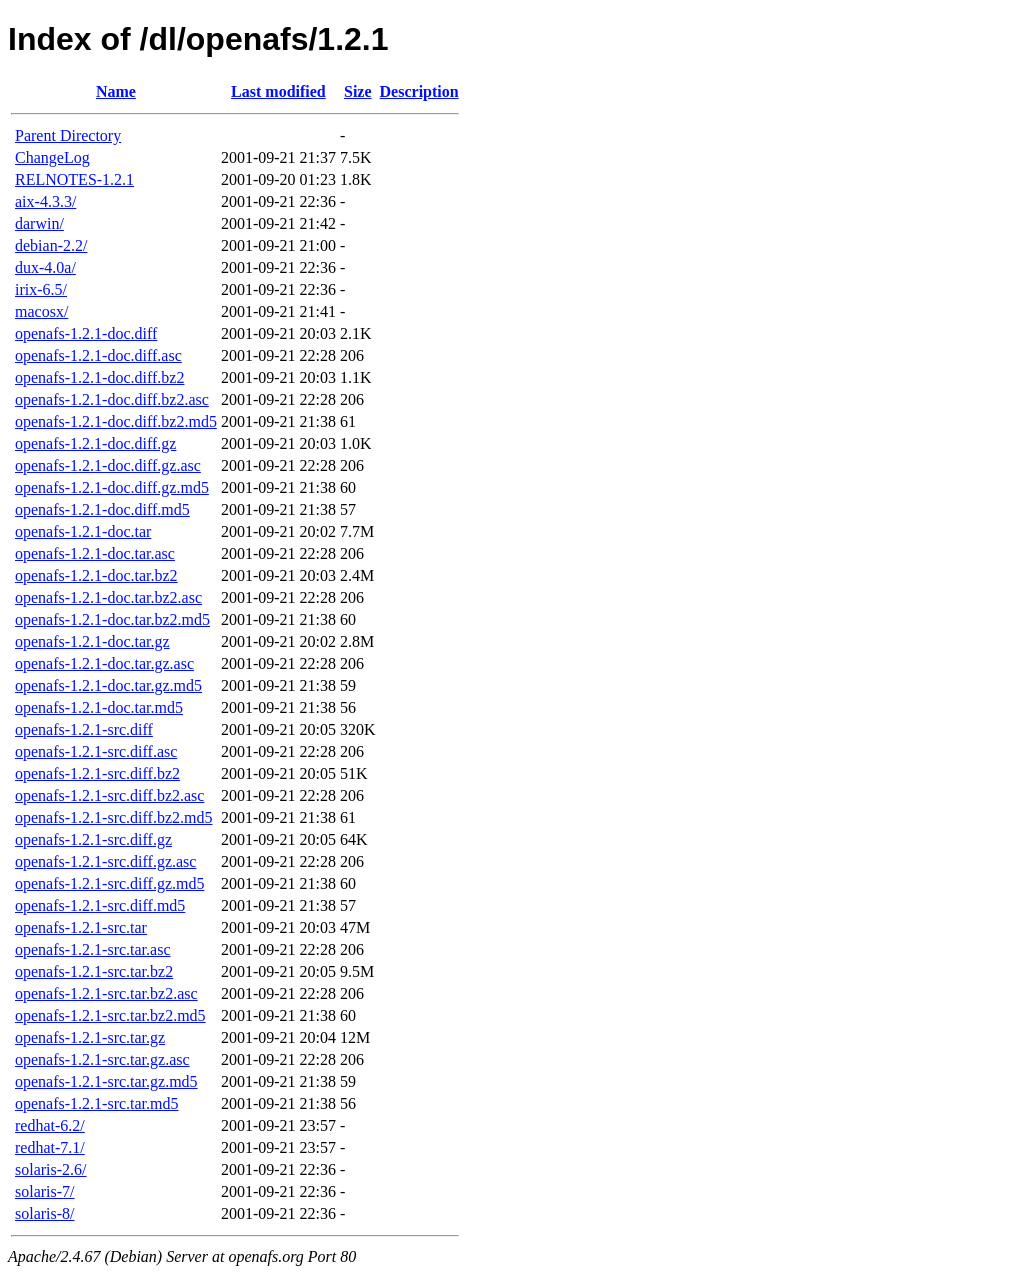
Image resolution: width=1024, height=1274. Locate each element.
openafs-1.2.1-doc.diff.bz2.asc (112, 399)
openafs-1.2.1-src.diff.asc (96, 751)
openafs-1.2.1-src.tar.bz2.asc (106, 993)
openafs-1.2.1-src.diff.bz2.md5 (113, 817)
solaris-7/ (45, 1191)
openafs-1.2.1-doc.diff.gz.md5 (112, 487)
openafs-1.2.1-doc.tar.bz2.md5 (112, 619)
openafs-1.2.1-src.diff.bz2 (97, 773)
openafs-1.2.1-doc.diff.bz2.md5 (116, 421)
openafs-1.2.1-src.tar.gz (90, 1037)
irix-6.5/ (41, 289)
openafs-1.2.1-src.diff (84, 729)
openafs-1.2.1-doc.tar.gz (92, 641)
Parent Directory (68, 135)
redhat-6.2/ (50, 1125)
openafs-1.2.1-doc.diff (86, 333)
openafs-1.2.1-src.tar (81, 927)
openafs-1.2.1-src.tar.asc (93, 949)
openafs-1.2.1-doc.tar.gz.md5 (108, 685)
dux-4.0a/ (45, 267)
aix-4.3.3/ (45, 201)
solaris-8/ (45, 1213)
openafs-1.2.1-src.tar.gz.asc (102, 1059)
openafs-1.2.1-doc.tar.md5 (99, 707)
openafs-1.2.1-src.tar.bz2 (94, 971)
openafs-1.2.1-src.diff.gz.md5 (109, 883)
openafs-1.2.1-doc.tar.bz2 (96, 575)
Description (419, 91)
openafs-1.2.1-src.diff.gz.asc (105, 861)
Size (358, 91)
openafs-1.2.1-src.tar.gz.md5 (106, 1081)
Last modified (278, 91)
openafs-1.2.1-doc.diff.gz (95, 443)
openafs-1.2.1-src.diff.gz (93, 839)
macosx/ (41, 311)
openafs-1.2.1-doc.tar (83, 531)
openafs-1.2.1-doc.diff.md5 (102, 509)
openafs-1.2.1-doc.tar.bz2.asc (108, 597)
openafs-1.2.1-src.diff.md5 (100, 905)
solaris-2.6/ (51, 1169)
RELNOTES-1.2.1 (74, 179)
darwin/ (39, 223)
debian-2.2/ (51, 245)
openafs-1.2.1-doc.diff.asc (98, 355)
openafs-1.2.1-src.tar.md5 (97, 1103)
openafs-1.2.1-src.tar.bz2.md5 (110, 1015)
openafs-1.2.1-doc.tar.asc (95, 553)
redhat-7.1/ (50, 1147)
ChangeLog (52, 157)
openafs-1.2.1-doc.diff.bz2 (99, 377)
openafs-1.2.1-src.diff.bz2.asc (109, 795)
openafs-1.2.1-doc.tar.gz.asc (104, 663)
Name (116, 91)
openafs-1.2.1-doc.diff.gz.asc (108, 465)
